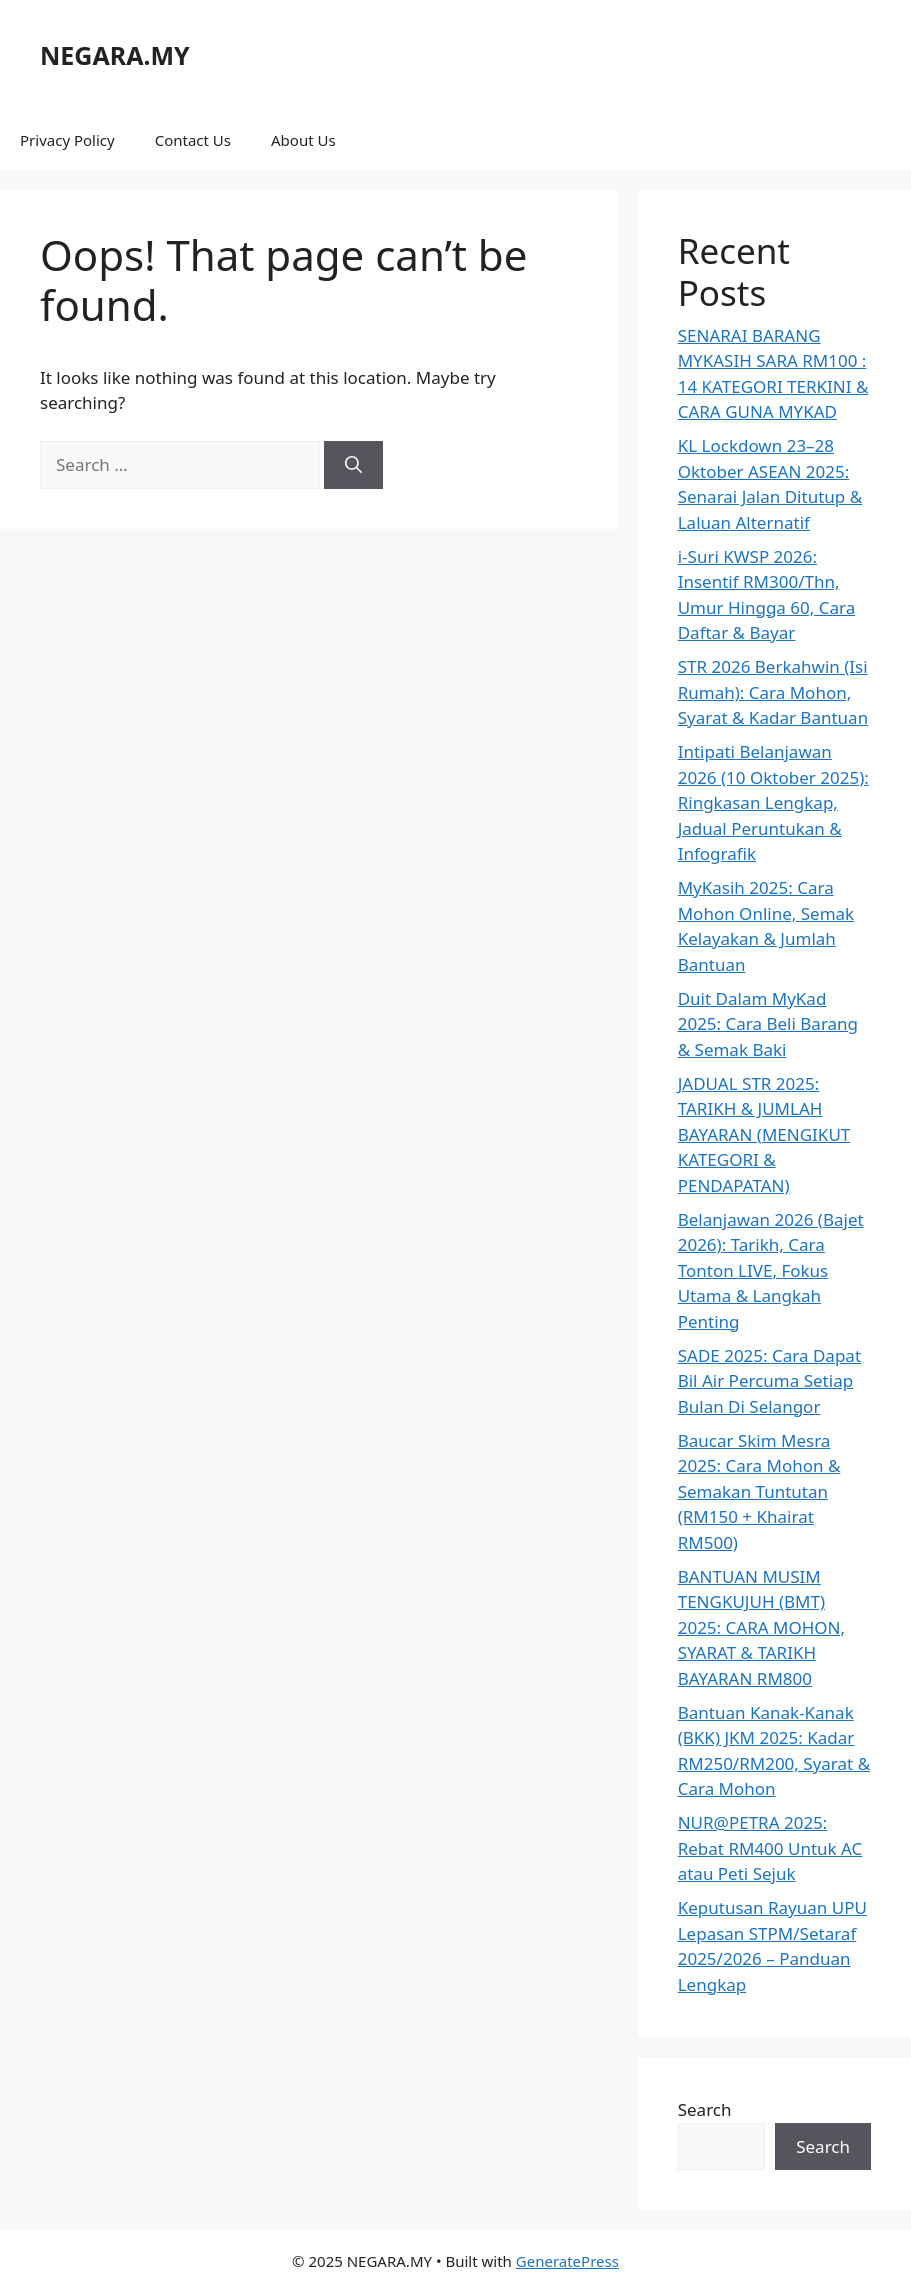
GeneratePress (567, 2261)
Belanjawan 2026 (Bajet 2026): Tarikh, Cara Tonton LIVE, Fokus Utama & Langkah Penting (771, 1270)
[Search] (353, 465)
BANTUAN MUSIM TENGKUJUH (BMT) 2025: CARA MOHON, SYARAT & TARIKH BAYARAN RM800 (761, 1627)
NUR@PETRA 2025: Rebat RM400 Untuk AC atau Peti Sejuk (770, 1848)
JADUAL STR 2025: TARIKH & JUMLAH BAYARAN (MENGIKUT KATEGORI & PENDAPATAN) (764, 1134)
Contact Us (193, 140)
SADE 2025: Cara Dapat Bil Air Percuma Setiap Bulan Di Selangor (769, 1381)
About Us (303, 140)
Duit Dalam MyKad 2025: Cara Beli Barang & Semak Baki (768, 1024)
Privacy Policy (67, 140)
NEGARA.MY (115, 55)
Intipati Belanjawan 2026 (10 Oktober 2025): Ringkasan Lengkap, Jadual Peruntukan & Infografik (773, 802)
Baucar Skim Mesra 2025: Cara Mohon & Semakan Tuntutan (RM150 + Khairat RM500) (759, 1491)
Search (705, 2109)
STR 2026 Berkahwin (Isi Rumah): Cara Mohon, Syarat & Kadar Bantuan (773, 692)
